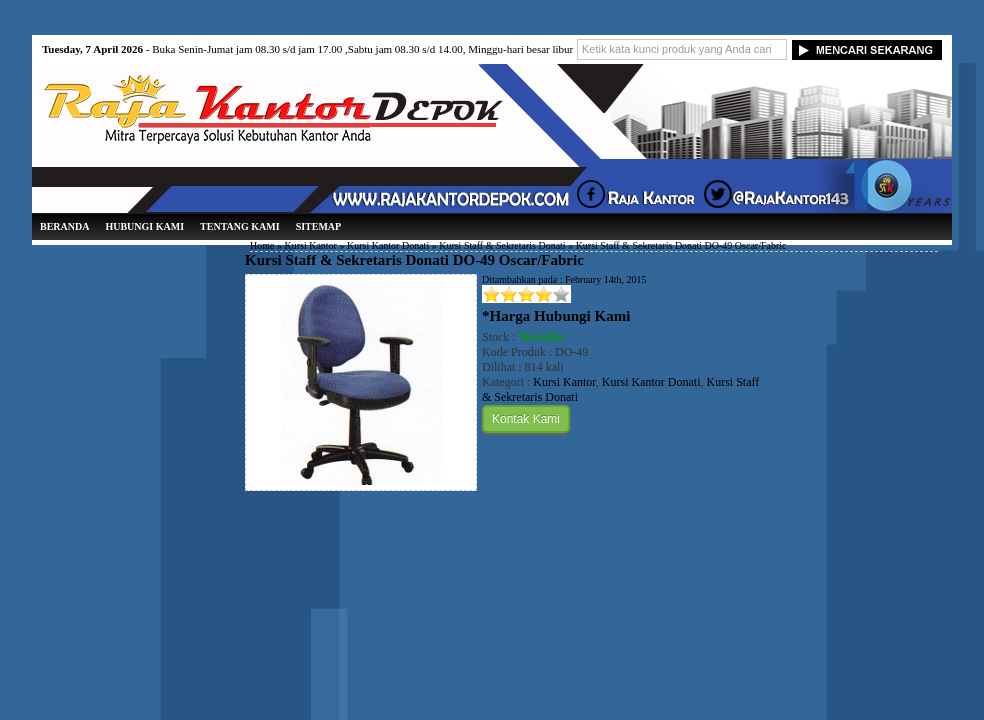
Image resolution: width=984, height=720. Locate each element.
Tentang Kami (240, 226)
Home (262, 245)
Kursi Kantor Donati (388, 245)
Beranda (64, 226)
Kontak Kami (526, 419)
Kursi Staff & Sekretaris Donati (502, 245)
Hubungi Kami (144, 226)
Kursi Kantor (310, 245)
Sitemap (319, 226)
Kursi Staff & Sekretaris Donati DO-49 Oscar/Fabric (414, 260)
